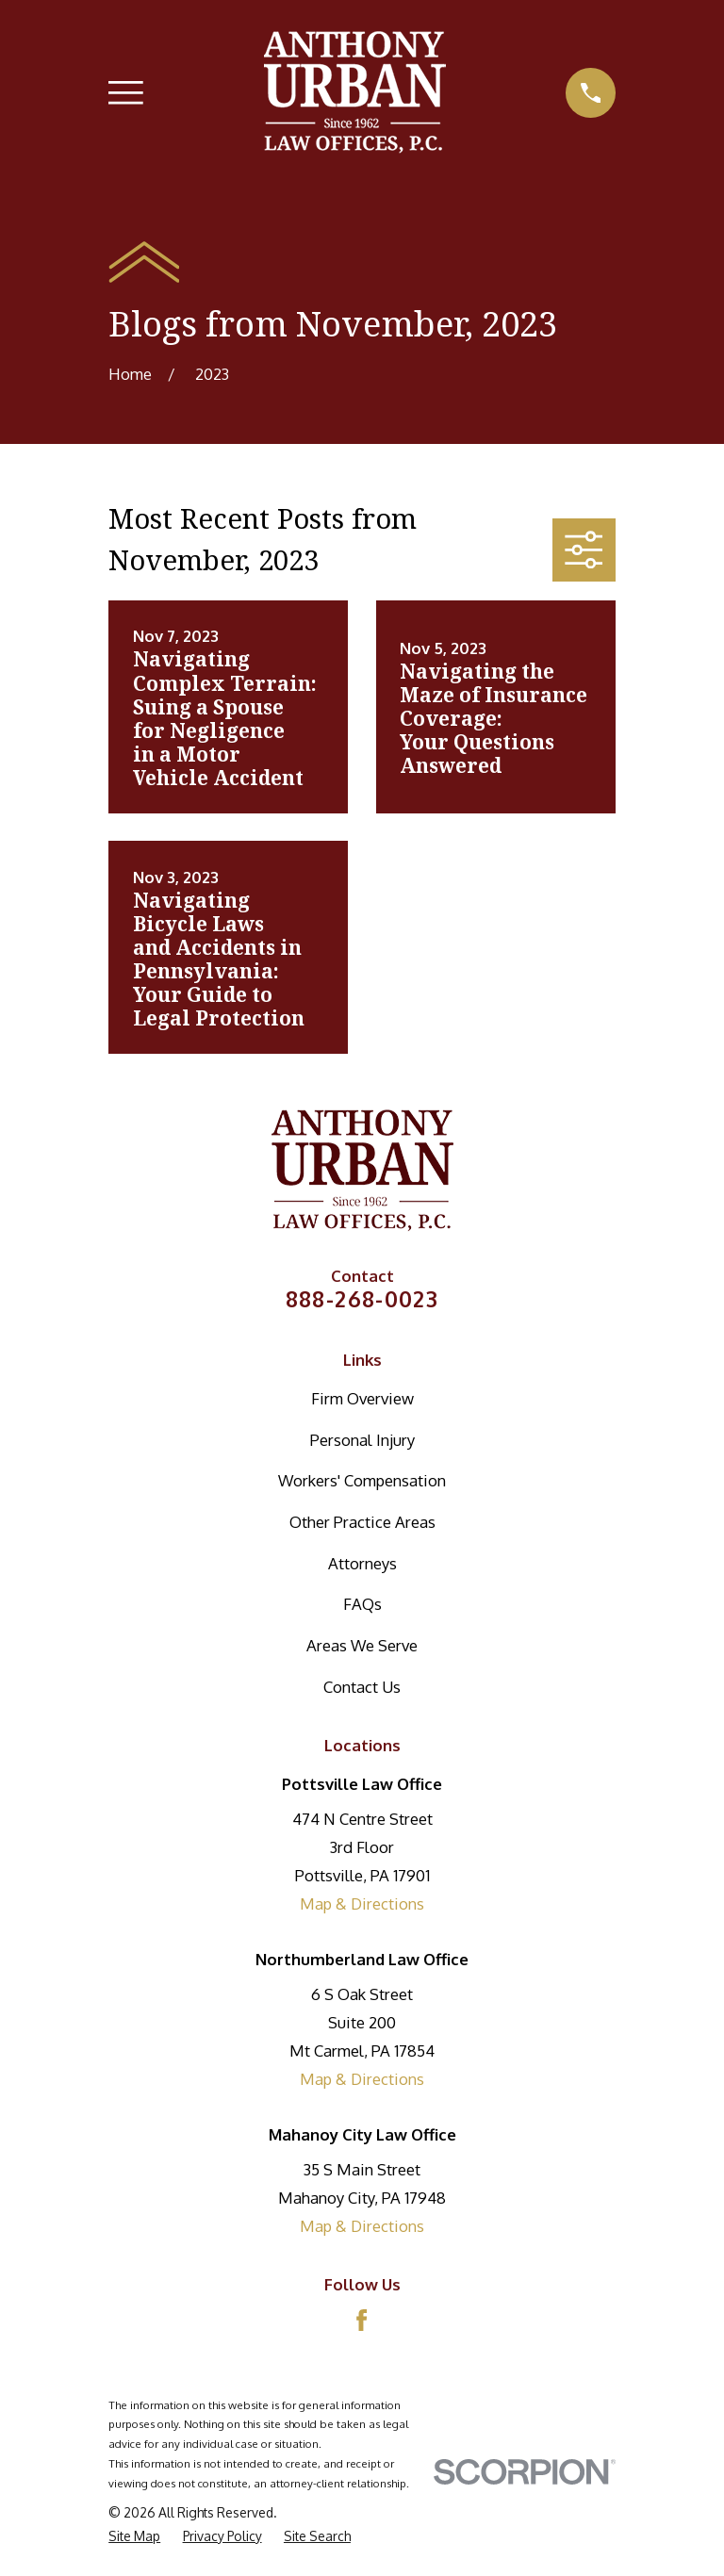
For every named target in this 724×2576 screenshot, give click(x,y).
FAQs (362, 1604)
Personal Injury (362, 1440)
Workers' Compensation (362, 1480)
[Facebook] (361, 2320)
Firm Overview (362, 1398)
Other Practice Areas (362, 1522)
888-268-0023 (362, 1298)
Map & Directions (362, 1903)
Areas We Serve (362, 1645)
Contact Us (362, 1687)
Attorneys (362, 1563)
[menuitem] (134, 2536)
